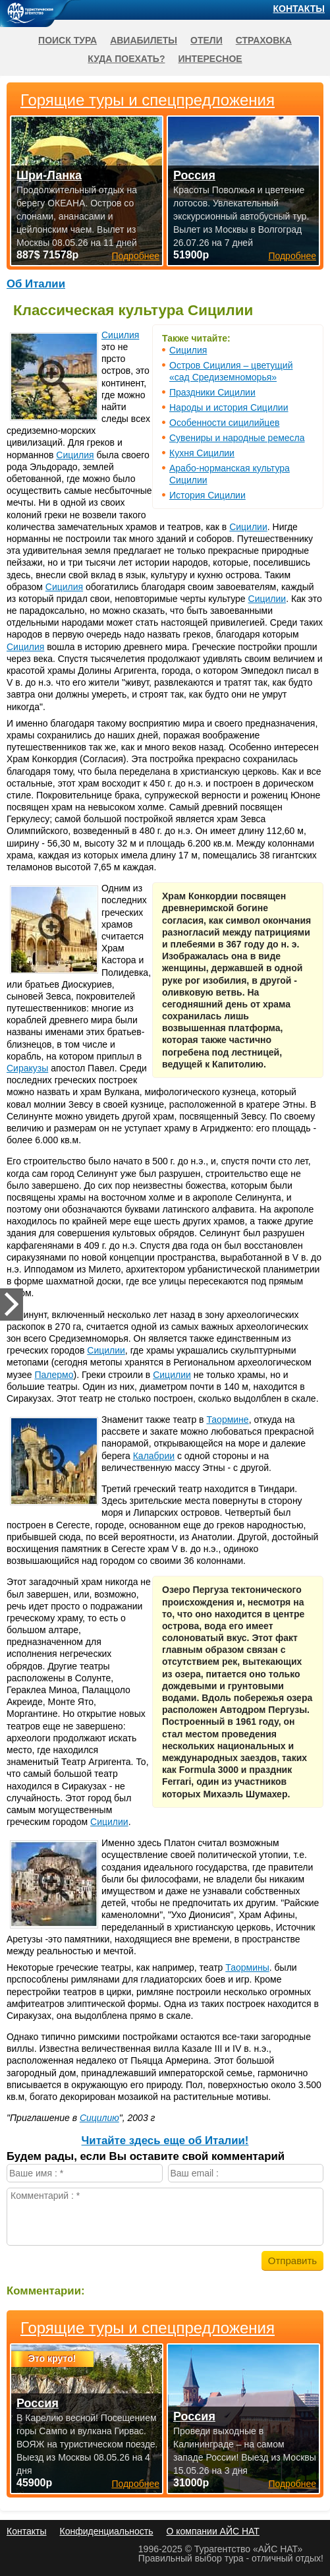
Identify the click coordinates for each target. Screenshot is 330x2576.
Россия (37, 2403)
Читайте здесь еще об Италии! (165, 2140)
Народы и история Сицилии (229, 407)
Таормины (247, 1967)
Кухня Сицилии (201, 453)
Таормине (227, 1419)
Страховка (264, 40)
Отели (206, 40)
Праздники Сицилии (212, 392)
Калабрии (154, 1456)
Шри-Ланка (49, 175)
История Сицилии (207, 495)
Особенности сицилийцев (224, 422)
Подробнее (135, 2483)
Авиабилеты (143, 40)
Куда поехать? (126, 58)
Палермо (54, 1374)
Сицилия (188, 350)
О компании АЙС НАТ (213, 2531)
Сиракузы (27, 1068)
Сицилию (99, 2117)
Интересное (210, 58)
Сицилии (248, 527)
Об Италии (36, 284)
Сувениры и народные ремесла (237, 438)
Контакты (299, 8)
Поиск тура (67, 40)
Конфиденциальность (106, 2531)
